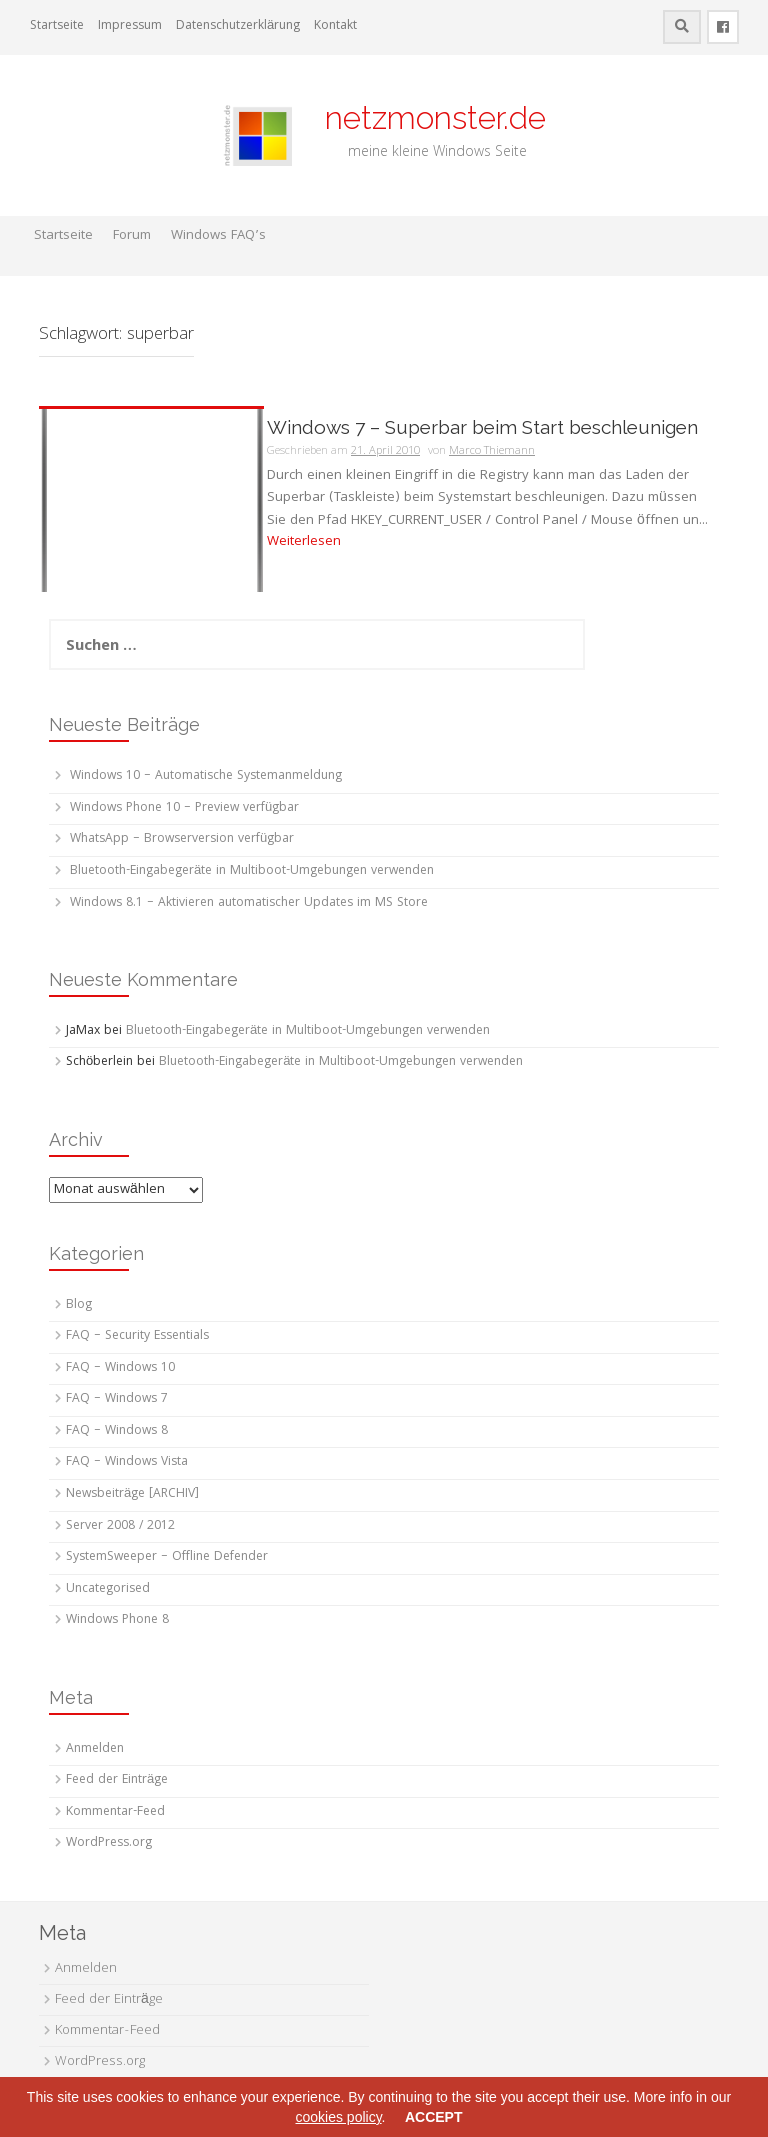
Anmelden (95, 1749)
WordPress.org (109, 1843)
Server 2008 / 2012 (120, 1526)
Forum (132, 236)
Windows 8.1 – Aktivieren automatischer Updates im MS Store (249, 903)
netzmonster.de (423, 117)
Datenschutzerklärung (238, 26)
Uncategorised (108, 1589)
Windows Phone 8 (117, 1620)
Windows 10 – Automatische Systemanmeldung (206, 776)
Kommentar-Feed (115, 1812)
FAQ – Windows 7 (117, 1399)
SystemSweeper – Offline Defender (167, 1557)
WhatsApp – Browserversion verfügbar (182, 839)
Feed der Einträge (117, 1780)
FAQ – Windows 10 (120, 1368)
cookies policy (338, 2117)
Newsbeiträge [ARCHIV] (132, 1494)
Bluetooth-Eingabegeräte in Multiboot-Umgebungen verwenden (252, 871)
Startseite (57, 26)
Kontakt (335, 26)
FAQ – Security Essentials (137, 1336)
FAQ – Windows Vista (127, 1462)
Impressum (130, 26)
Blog (79, 1305)
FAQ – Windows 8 (117, 1431)
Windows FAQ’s (218, 236)
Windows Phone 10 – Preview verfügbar (184, 808)
